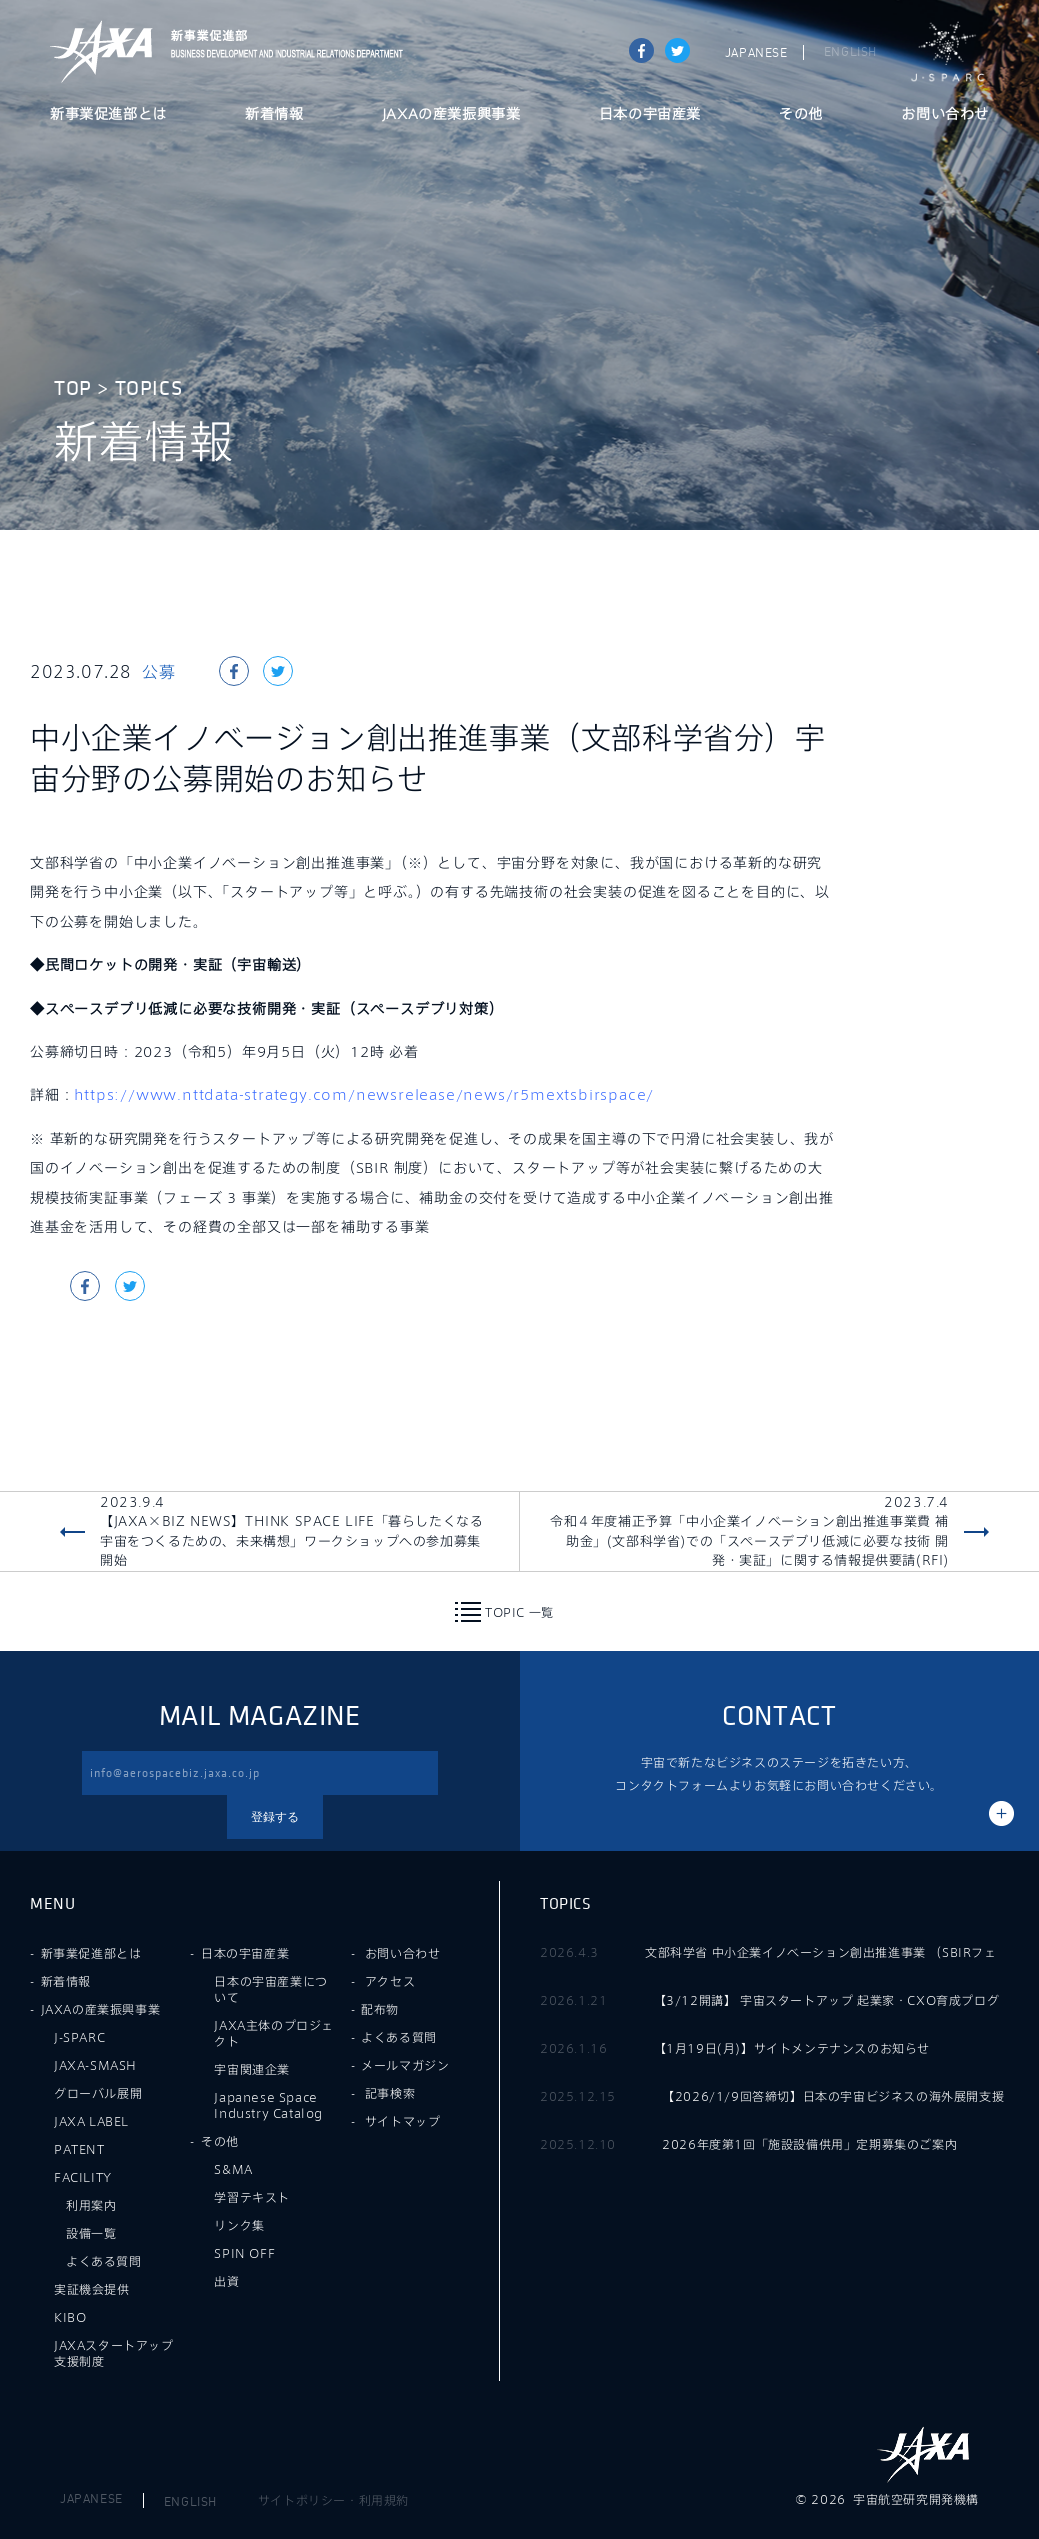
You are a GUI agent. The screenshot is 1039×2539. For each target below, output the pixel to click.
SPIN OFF (244, 2253)
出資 (226, 2281)
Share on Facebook (641, 50)
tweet (677, 50)
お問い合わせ (945, 115)
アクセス (390, 1981)
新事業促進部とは (108, 115)
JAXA (102, 51)
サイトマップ (403, 2121)
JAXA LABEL (91, 2121)
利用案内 (91, 2205)
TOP (73, 388)
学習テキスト (252, 2197)
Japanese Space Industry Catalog (268, 2105)
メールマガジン (405, 2065)
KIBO (70, 2317)
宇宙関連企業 (252, 2069)
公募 (158, 671)
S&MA (233, 2169)
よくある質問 (104, 2261)
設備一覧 (91, 2233)
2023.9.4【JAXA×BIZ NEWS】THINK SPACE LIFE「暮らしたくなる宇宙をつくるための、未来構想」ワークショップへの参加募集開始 (291, 1531)
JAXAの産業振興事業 (451, 115)
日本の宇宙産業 (650, 115)
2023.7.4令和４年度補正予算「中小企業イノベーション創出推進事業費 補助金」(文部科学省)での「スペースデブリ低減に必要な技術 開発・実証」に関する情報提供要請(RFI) (749, 1531)
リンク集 (239, 2225)
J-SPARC (948, 52)
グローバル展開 (98, 2093)
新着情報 (274, 115)
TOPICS (149, 388)
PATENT (79, 2149)
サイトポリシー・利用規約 (333, 2500)
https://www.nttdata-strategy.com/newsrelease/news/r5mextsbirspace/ (364, 1094)
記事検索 (390, 2093)
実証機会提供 (92, 2289)
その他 (801, 115)
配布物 (380, 2009)
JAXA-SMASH (95, 2065)
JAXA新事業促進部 (281, 51)
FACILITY (83, 2177)
